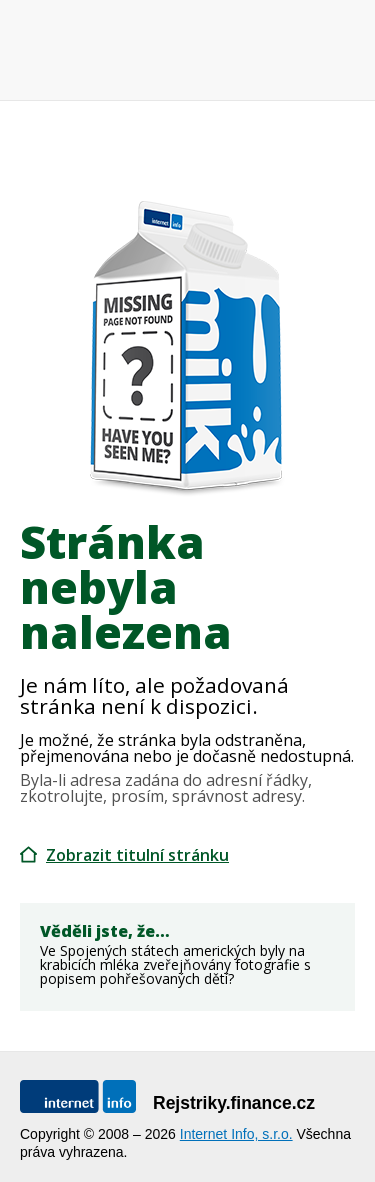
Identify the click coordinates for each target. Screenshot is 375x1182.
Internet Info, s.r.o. (236, 1134)
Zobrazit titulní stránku (137, 855)
